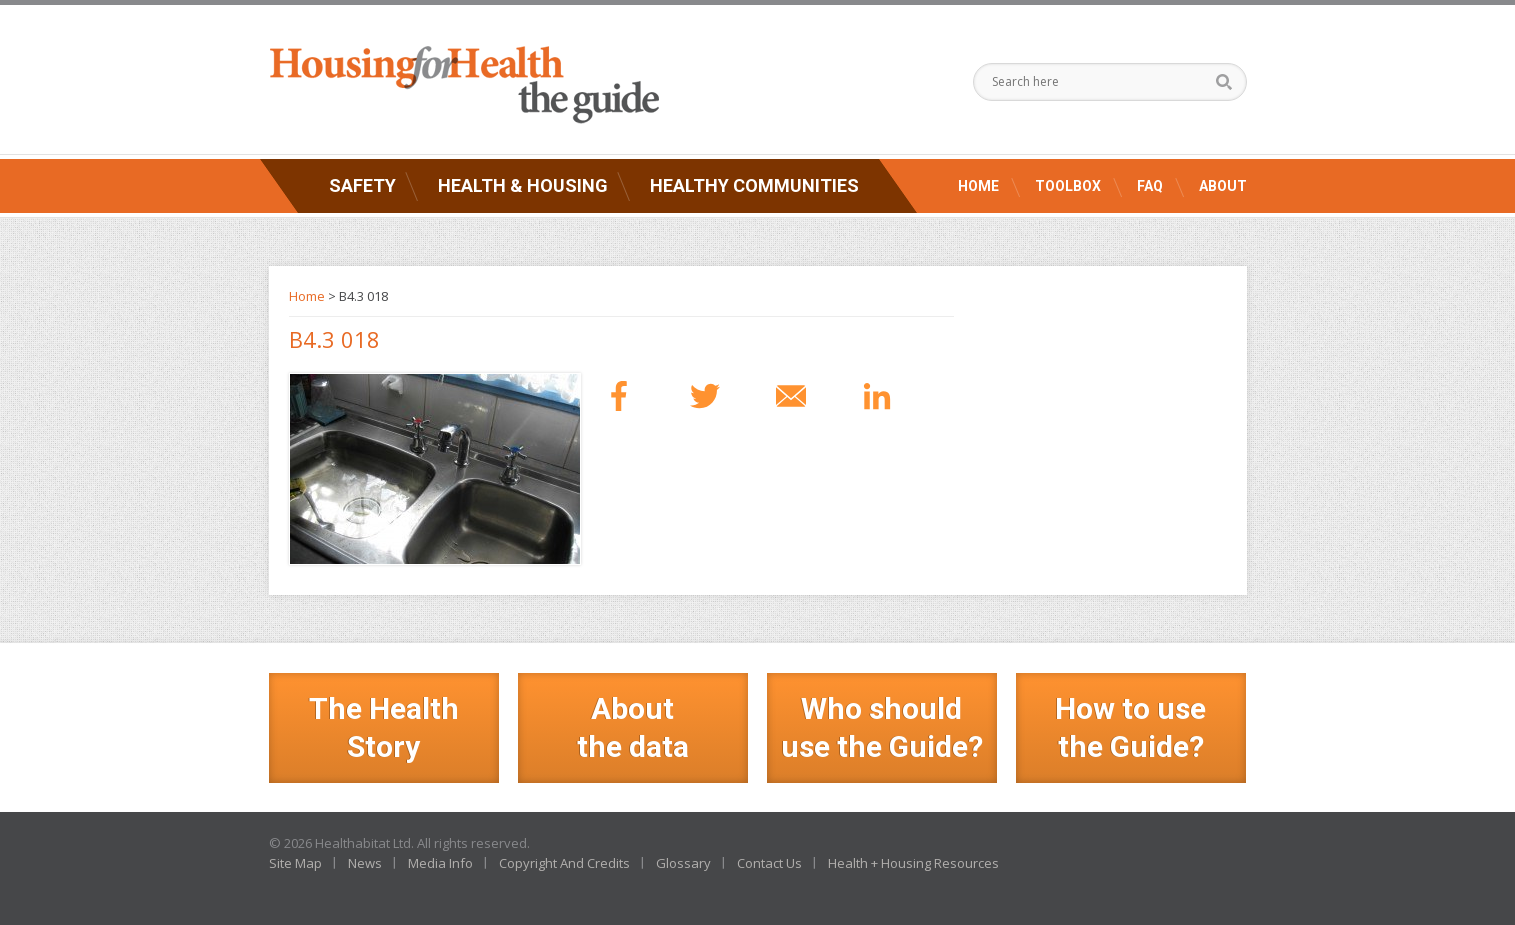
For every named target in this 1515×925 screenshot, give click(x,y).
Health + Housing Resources (913, 863)
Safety (362, 185)
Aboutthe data (633, 727)
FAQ (1150, 186)
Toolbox (1068, 186)
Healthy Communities (754, 185)
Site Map (295, 863)
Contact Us (769, 863)
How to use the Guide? (1130, 727)
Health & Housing (523, 185)
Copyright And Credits (564, 863)
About (1223, 186)
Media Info (440, 863)
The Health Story (384, 727)
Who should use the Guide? (882, 727)
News (365, 863)
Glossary (683, 863)
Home (978, 186)
